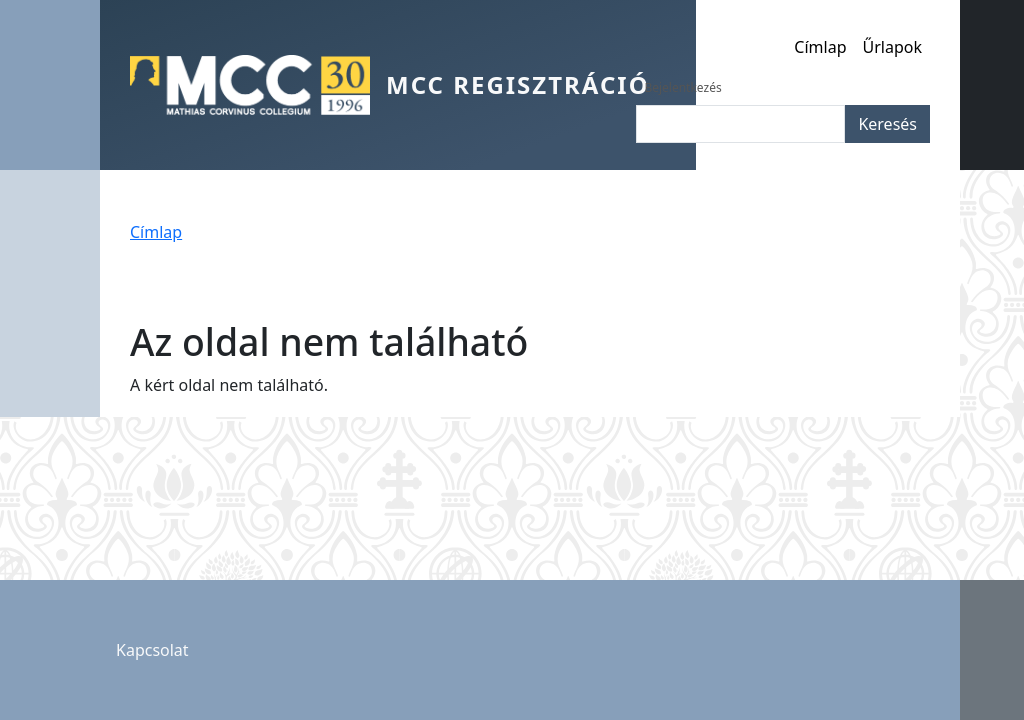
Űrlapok (892, 47)
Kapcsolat (152, 650)
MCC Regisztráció (518, 84)
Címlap (820, 47)
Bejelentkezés (682, 87)
